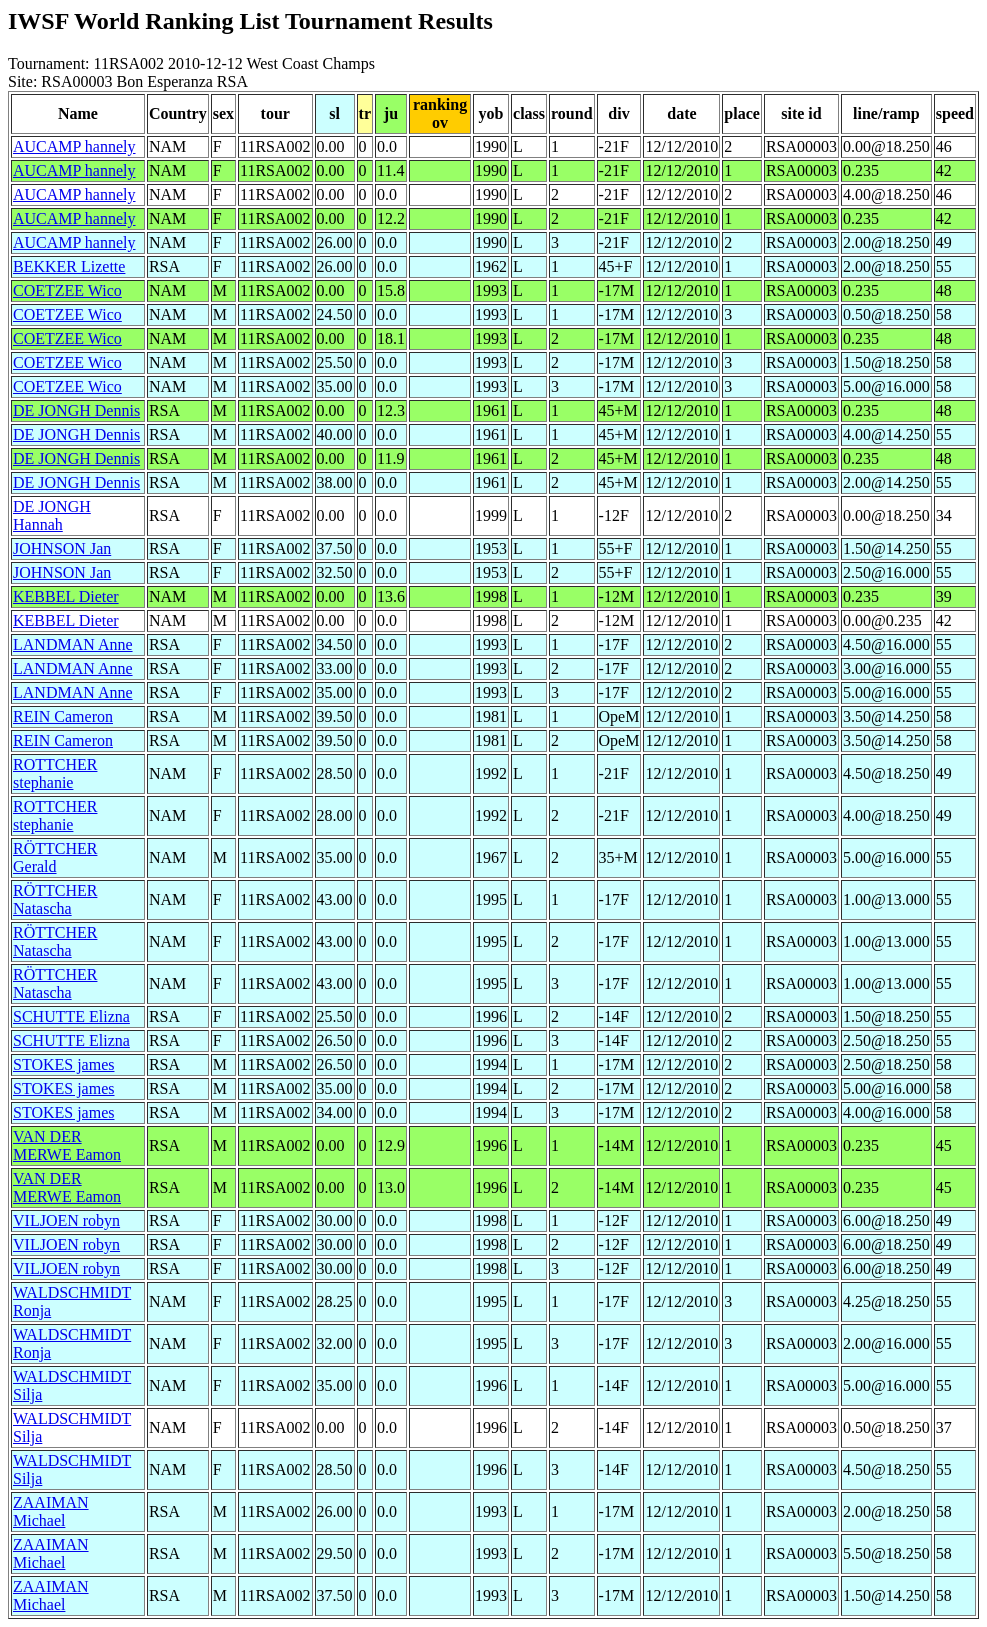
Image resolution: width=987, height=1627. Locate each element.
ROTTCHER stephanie (55, 773)
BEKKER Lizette (69, 266)
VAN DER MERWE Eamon (67, 1145)
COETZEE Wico (67, 290)
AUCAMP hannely (74, 146)
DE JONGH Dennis (76, 410)
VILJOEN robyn (66, 1220)
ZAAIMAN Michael (51, 1511)
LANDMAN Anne (73, 644)
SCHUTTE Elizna (71, 1016)
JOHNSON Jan (62, 548)
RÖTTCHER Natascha (55, 899)
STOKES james (63, 1064)
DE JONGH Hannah (52, 515)
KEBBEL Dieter (66, 596)
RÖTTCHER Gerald (55, 857)
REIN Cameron (63, 716)
